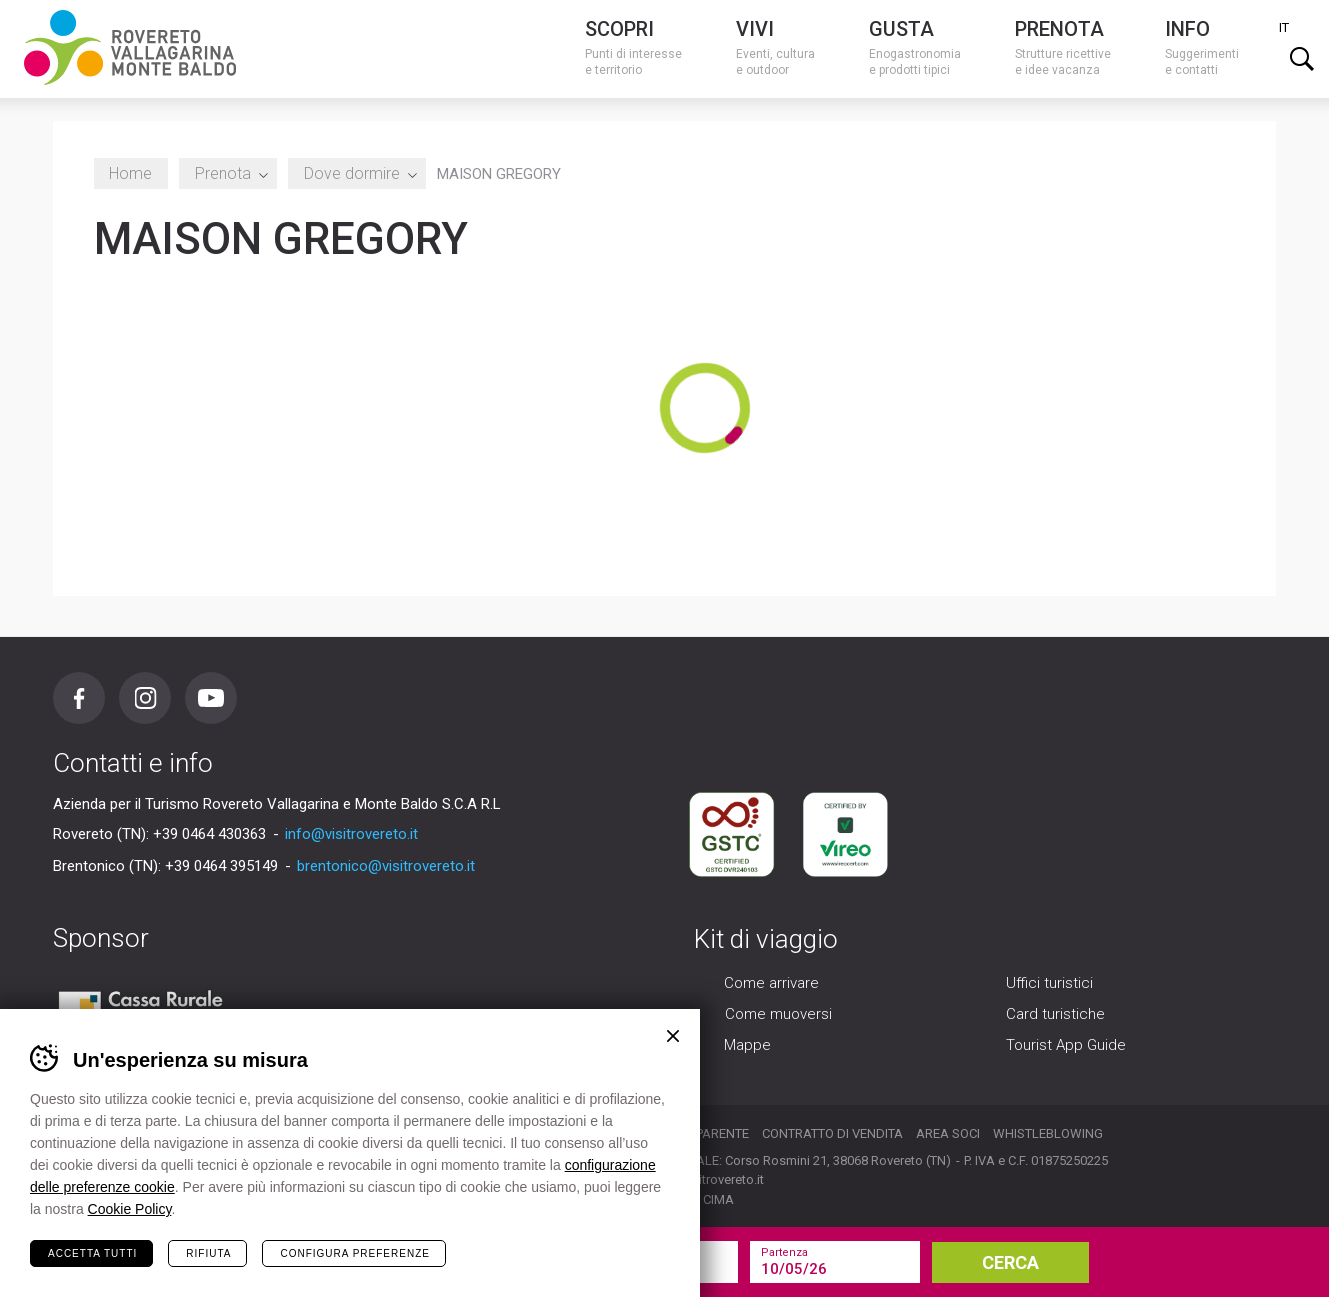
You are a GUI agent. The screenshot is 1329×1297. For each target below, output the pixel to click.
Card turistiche (1055, 1015)
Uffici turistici (1049, 984)
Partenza (784, 1252)
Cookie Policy (130, 1209)
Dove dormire (357, 173)
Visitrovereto (130, 47)
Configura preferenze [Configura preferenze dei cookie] (354, 1253)
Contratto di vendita (832, 1133)
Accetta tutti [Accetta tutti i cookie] (92, 1253)
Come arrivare (771, 984)
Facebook (79, 698)
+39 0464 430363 (209, 834)
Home (130, 173)
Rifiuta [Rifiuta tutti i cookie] (208, 1253)
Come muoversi (778, 1015)
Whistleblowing (1048, 1133)
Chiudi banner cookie (673, 1036)
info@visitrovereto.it (351, 834)
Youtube (211, 698)
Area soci (948, 1133)
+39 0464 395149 (221, 866)
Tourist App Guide (1066, 1046)
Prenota (228, 173)
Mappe (747, 1046)
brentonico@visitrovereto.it (386, 866)
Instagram (145, 698)
